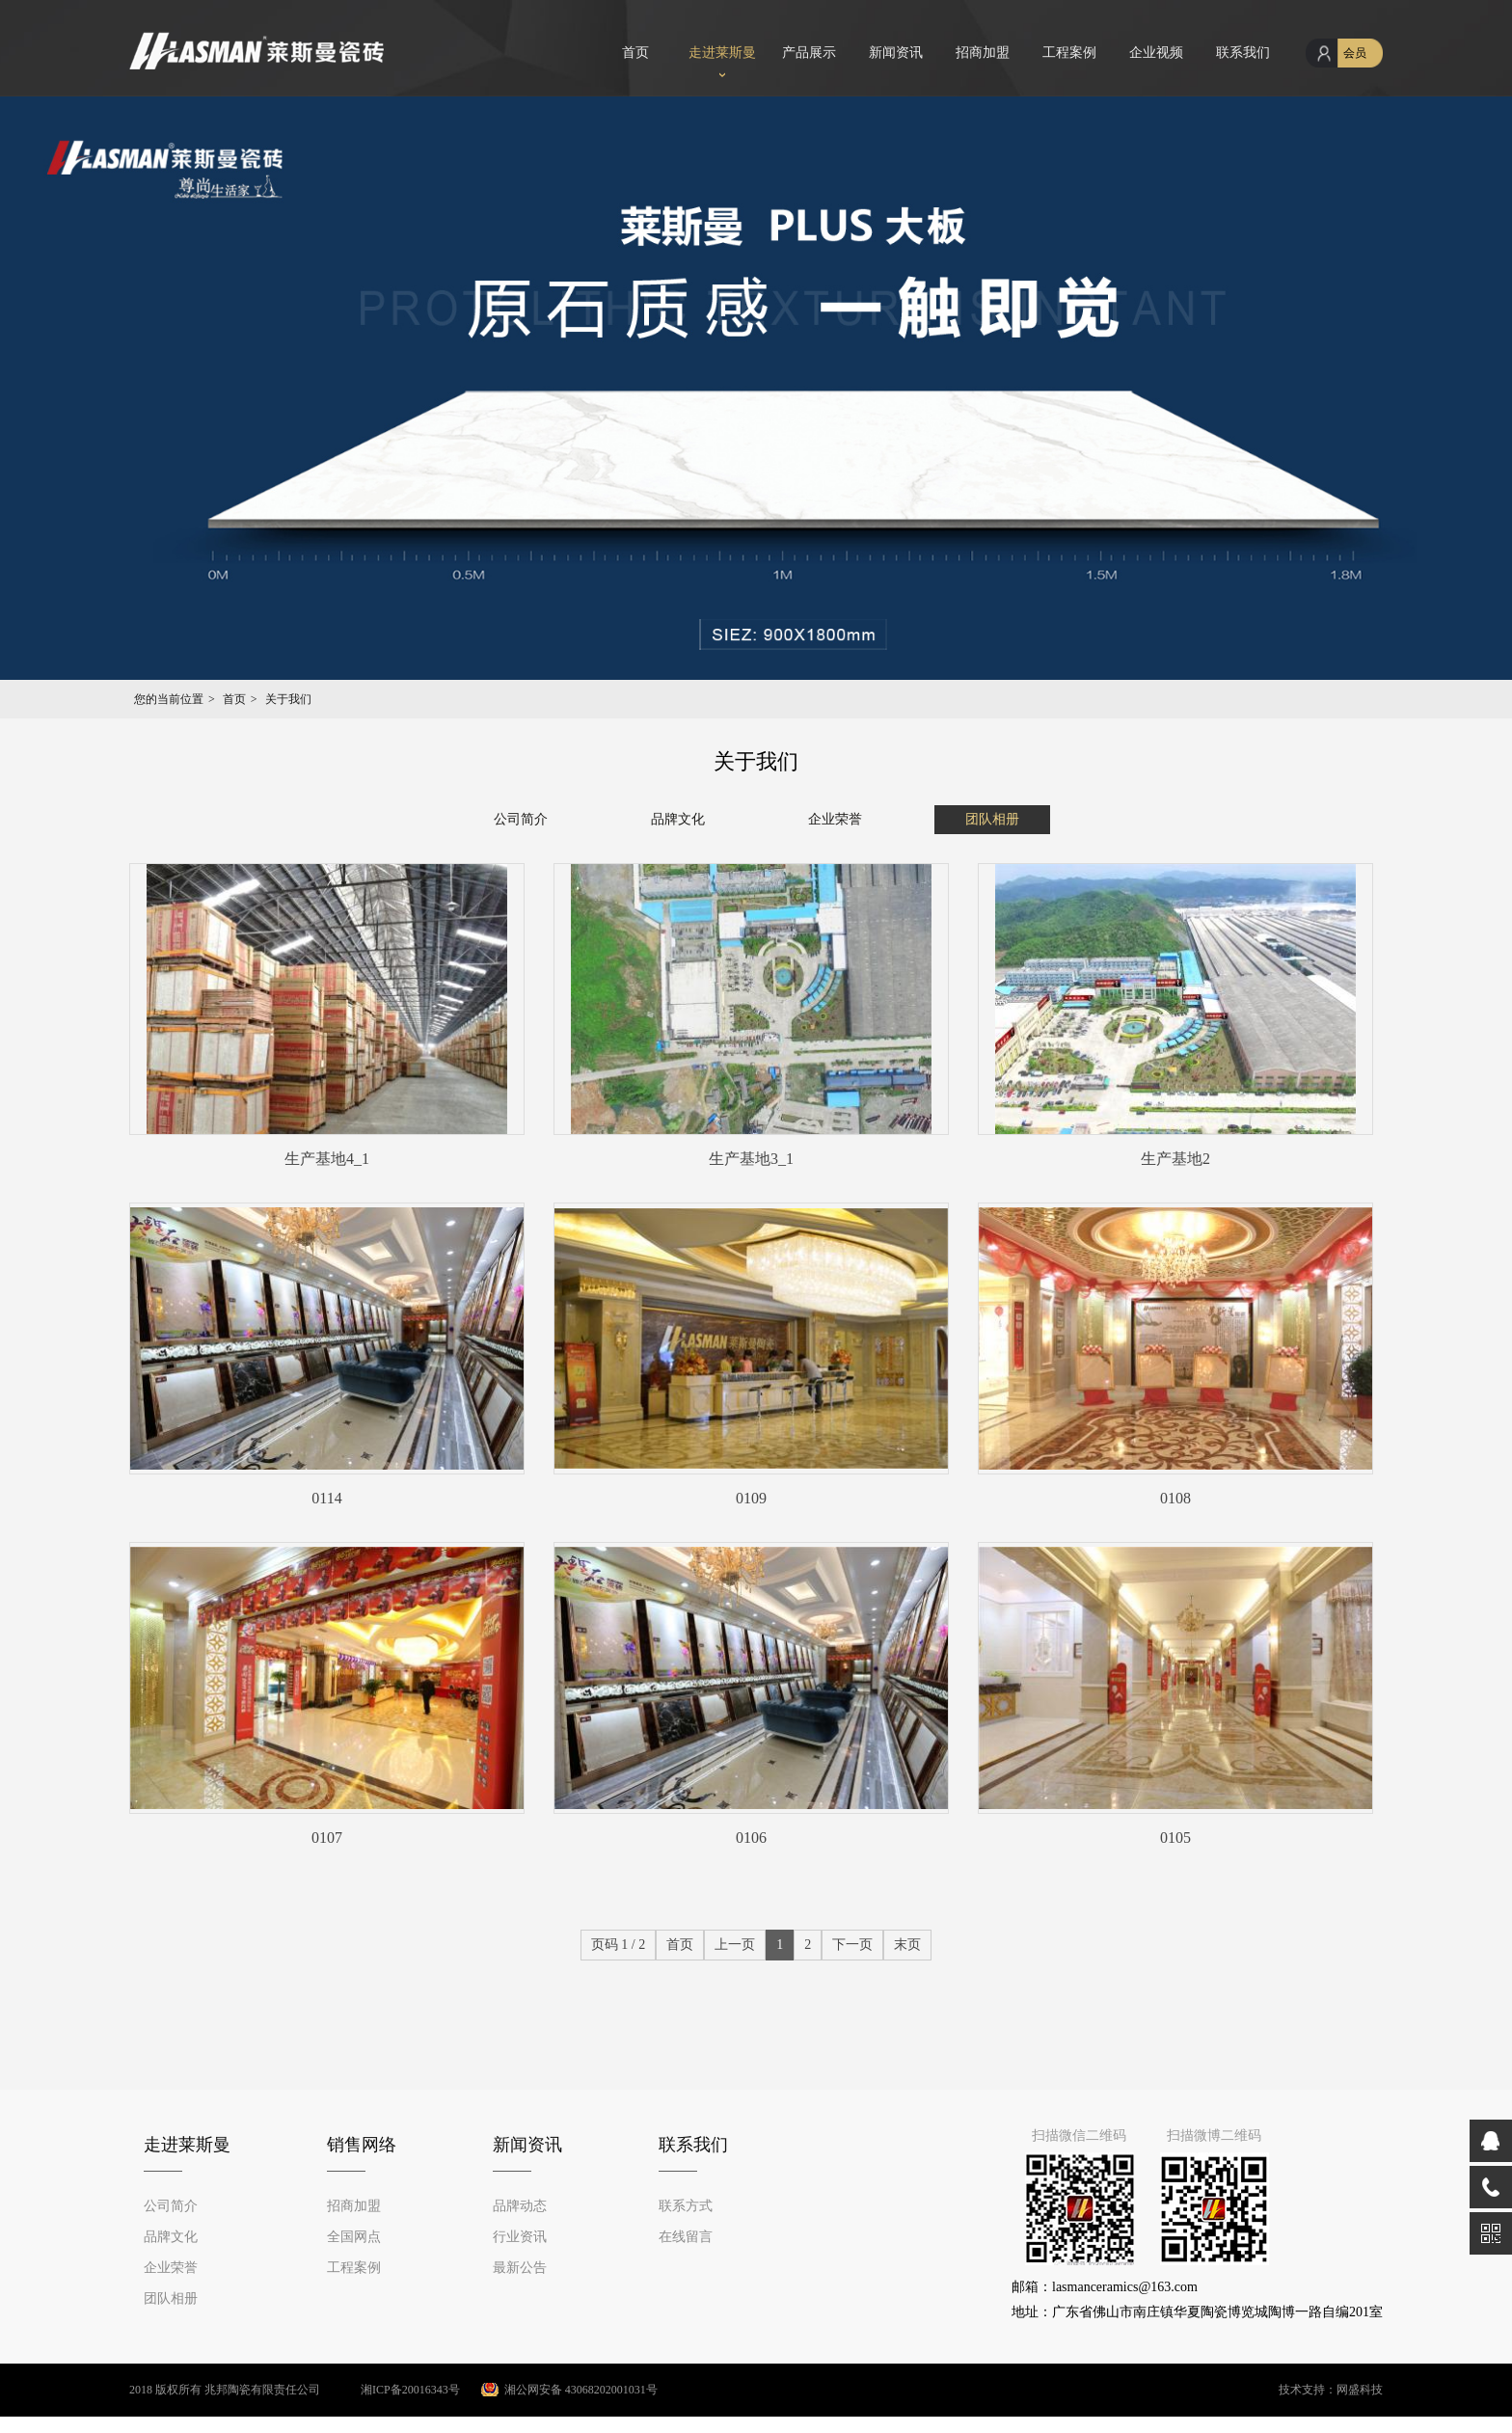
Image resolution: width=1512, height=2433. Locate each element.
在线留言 (686, 2237)
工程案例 (1069, 52)
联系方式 (686, 2206)
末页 (907, 1944)
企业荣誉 (835, 819)
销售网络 (361, 2144)
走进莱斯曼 (722, 52)
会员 (1354, 53)
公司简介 (521, 819)
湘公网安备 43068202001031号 (581, 2389)
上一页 (735, 1944)
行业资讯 (520, 2237)
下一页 (852, 1944)
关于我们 (288, 699)
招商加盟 (983, 52)
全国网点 (354, 2237)
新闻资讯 (896, 52)
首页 (635, 52)
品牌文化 (678, 819)
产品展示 (809, 52)
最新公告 (520, 2267)
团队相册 (992, 819)
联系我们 (1243, 52)
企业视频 (1156, 52)
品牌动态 (520, 2206)
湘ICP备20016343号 (391, 2389)
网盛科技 (1359, 2389)
